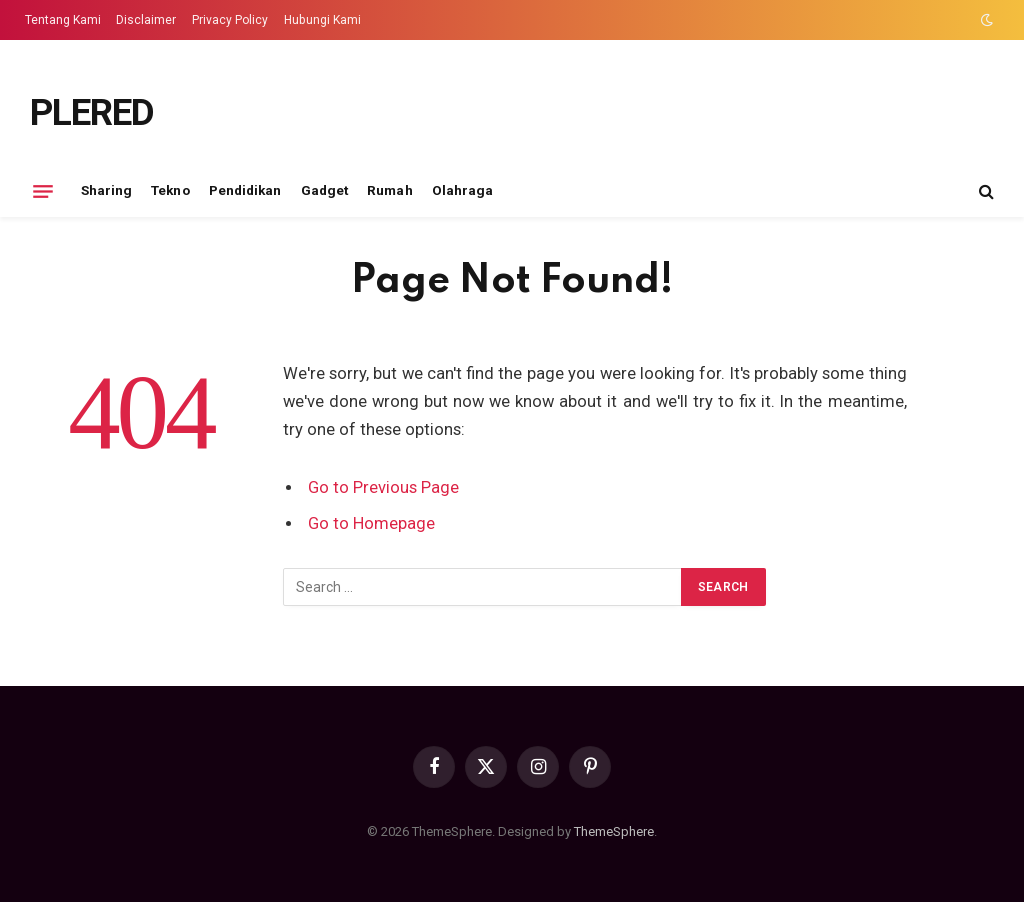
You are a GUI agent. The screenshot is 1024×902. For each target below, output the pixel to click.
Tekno (170, 190)
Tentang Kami (63, 20)
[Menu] (43, 191)
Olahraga (463, 190)
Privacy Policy (230, 20)
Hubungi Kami (322, 20)
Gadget (324, 190)
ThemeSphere (614, 831)
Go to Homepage (371, 523)
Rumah (389, 190)
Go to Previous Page (383, 487)
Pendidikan (245, 190)
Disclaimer (146, 20)
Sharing (106, 190)
